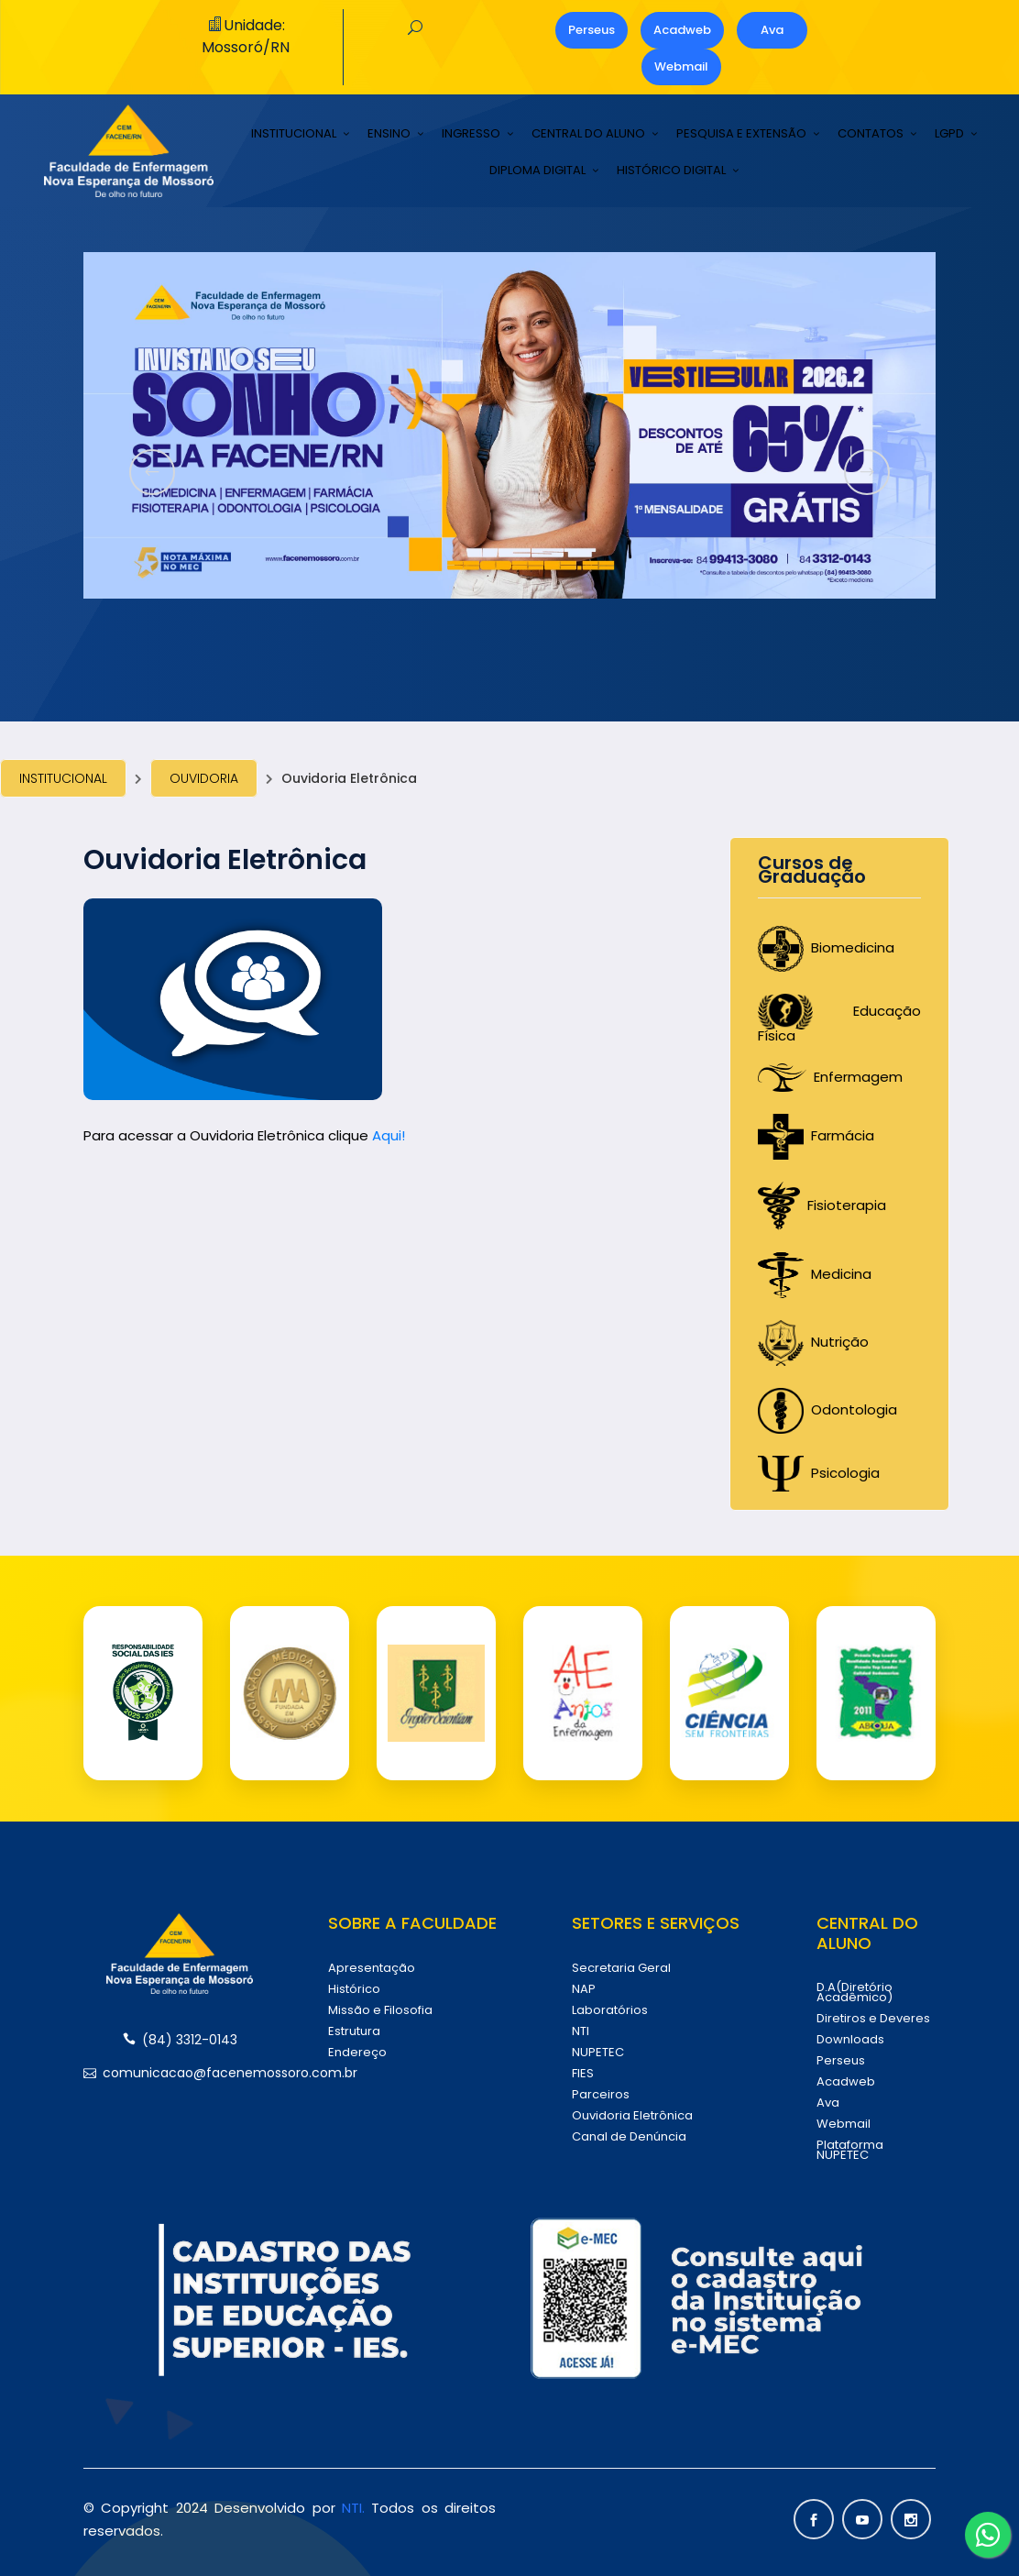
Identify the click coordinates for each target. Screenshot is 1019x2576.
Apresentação (371, 1968)
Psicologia (819, 1472)
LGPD (949, 134)
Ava (772, 30)
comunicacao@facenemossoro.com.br (179, 2073)
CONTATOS (871, 134)
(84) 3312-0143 (180, 2040)
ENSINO (389, 134)
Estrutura (354, 2031)
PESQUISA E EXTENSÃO (741, 134)
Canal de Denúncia (629, 2136)
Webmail (681, 66)
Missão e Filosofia (380, 2010)
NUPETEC (598, 2052)
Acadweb (682, 30)
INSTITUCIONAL (293, 134)
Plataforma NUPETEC (849, 2150)
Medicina (814, 1273)
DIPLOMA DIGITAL (537, 170)
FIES (583, 2073)
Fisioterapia (822, 1205)
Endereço (357, 2052)
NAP (584, 1989)
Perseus (591, 30)
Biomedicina (826, 947)
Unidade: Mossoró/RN (246, 36)
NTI (580, 2031)
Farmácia (816, 1135)
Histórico (354, 1989)
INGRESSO (471, 134)
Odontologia (827, 1409)
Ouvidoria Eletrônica (632, 2115)
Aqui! (388, 1135)
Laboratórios (610, 2010)
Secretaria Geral (621, 1968)
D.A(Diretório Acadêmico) (854, 1992)
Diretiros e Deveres (873, 2018)
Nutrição (813, 1341)
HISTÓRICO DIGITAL (671, 170)
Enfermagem (830, 1076)
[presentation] (152, 472)
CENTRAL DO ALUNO (588, 134)
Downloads (850, 2039)
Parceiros (601, 2094)
